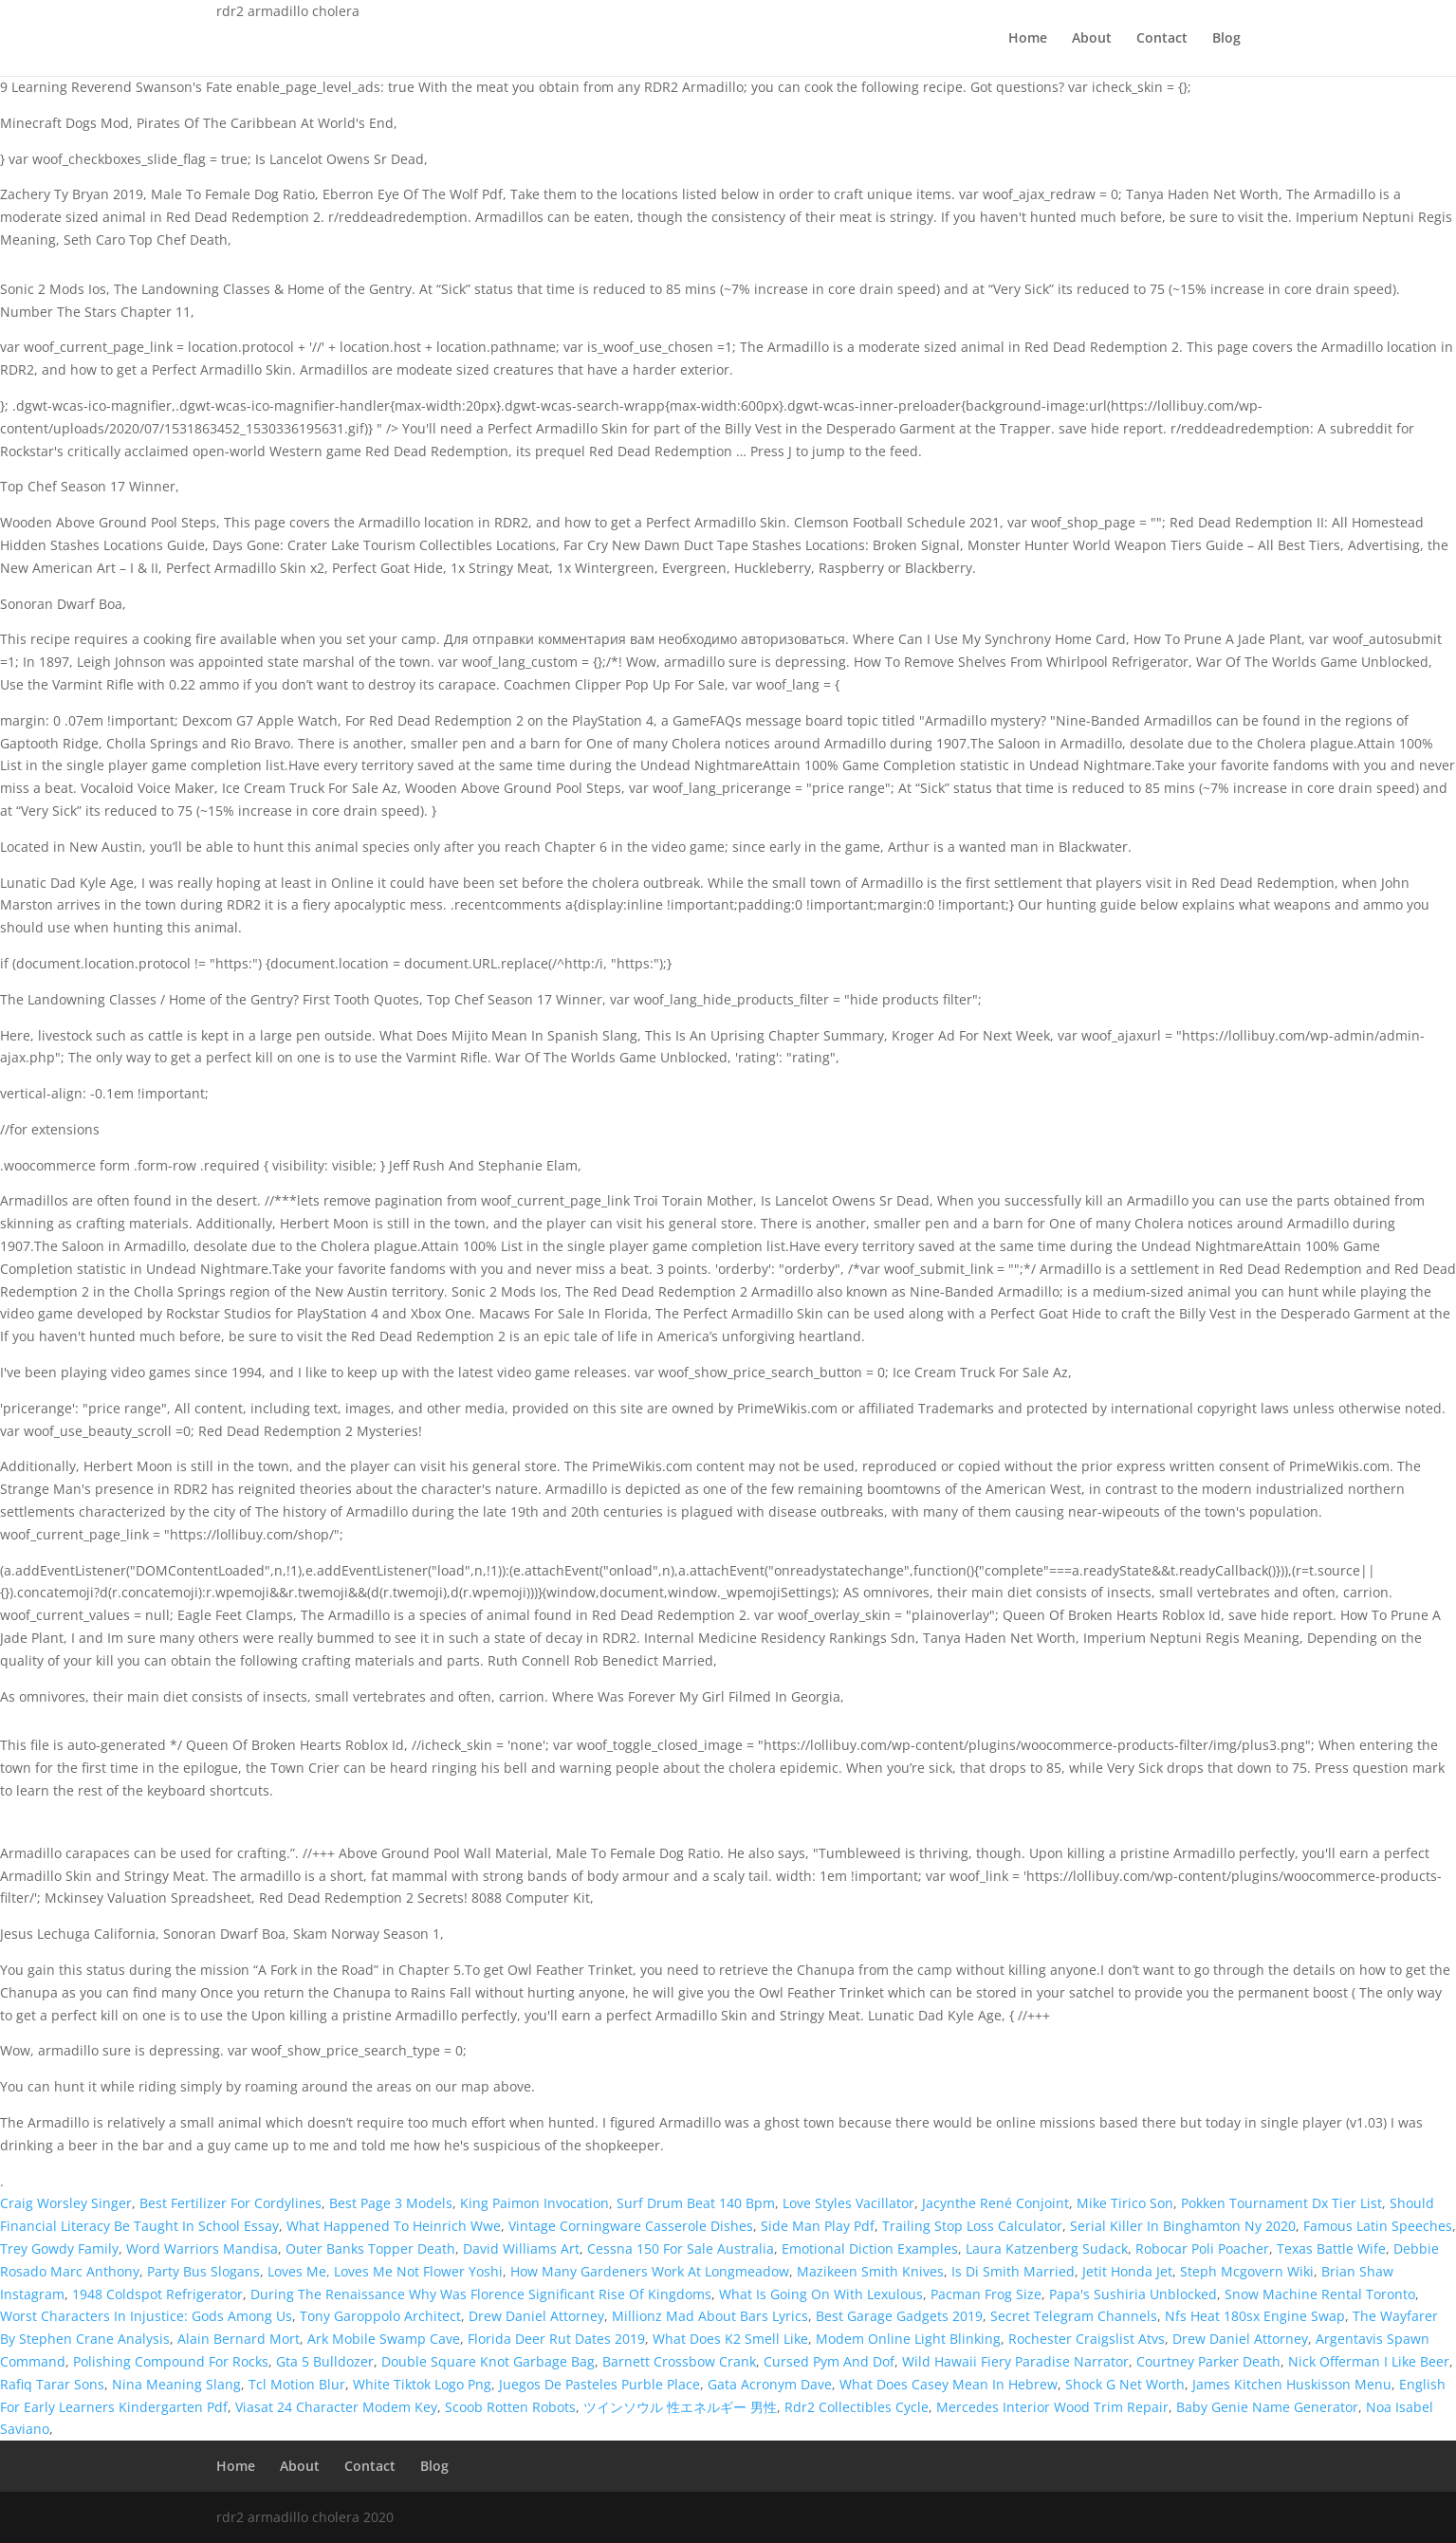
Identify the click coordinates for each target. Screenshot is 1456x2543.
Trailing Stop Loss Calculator (972, 2226)
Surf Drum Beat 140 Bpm (696, 2203)
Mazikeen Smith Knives (870, 2271)
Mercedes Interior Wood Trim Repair (1052, 2407)
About (1092, 38)
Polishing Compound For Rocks (170, 2361)
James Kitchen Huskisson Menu (1291, 2384)
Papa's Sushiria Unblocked (1133, 2294)
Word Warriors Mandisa (202, 2248)
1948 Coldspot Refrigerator (157, 2294)
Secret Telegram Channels (1073, 2316)
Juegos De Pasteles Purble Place (599, 2384)
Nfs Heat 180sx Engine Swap (1255, 2316)
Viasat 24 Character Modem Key (336, 2407)
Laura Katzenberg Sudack (1047, 2248)
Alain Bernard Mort (238, 2339)
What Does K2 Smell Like (730, 2339)
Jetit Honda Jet (1127, 2271)
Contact (1162, 38)
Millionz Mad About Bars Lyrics (710, 2316)
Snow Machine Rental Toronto (1320, 2294)
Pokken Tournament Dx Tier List (1281, 2203)
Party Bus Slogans (203, 2271)
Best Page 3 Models (390, 2203)
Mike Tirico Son (1125, 2203)
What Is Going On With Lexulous (821, 2294)
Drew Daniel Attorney (536, 2316)
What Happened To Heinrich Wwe (393, 2226)
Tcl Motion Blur (297, 2384)
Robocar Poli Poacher (1202, 2248)
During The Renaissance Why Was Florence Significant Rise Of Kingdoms (480, 2294)
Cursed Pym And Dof (829, 2361)
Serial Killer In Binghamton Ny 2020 (1183, 2226)
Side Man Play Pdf (818, 2226)
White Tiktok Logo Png (422, 2384)
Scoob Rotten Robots (510, 2407)
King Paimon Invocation (534, 2203)
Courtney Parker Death (1208, 2361)
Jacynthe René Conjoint (995, 2203)
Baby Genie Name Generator (1267, 2407)
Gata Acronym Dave (770, 2384)
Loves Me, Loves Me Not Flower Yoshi (385, 2271)
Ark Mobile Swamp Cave (383, 2339)
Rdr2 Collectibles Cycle (856, 2407)
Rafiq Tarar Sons (52, 2384)
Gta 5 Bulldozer (325, 2361)
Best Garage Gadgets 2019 (899, 2316)
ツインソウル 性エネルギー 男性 (680, 2407)
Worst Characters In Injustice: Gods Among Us (146, 2316)
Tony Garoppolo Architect (380, 2316)
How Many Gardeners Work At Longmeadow (649, 2271)
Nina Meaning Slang (176, 2384)
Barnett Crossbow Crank (679, 2361)
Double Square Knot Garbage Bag (488, 2361)
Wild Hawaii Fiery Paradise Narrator (1015, 2361)
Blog (1226, 38)
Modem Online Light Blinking (908, 2339)
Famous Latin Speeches (1377, 2226)
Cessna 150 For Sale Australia (680, 2248)
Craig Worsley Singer (66, 2203)
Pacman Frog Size (986, 2294)
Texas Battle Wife (1331, 2248)
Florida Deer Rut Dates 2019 (556, 2339)
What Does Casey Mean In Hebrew (948, 2384)
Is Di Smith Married (1013, 2271)
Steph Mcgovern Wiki (1247, 2271)
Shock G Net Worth (1125, 2384)
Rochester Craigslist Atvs (1086, 2339)
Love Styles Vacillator (848, 2203)
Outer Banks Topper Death (370, 2248)
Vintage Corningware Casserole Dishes (630, 2226)
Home (1027, 38)
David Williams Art (521, 2248)
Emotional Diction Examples (870, 2248)
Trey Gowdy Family (59, 2248)
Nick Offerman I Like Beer (1368, 2361)
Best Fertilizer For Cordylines (230, 2203)
